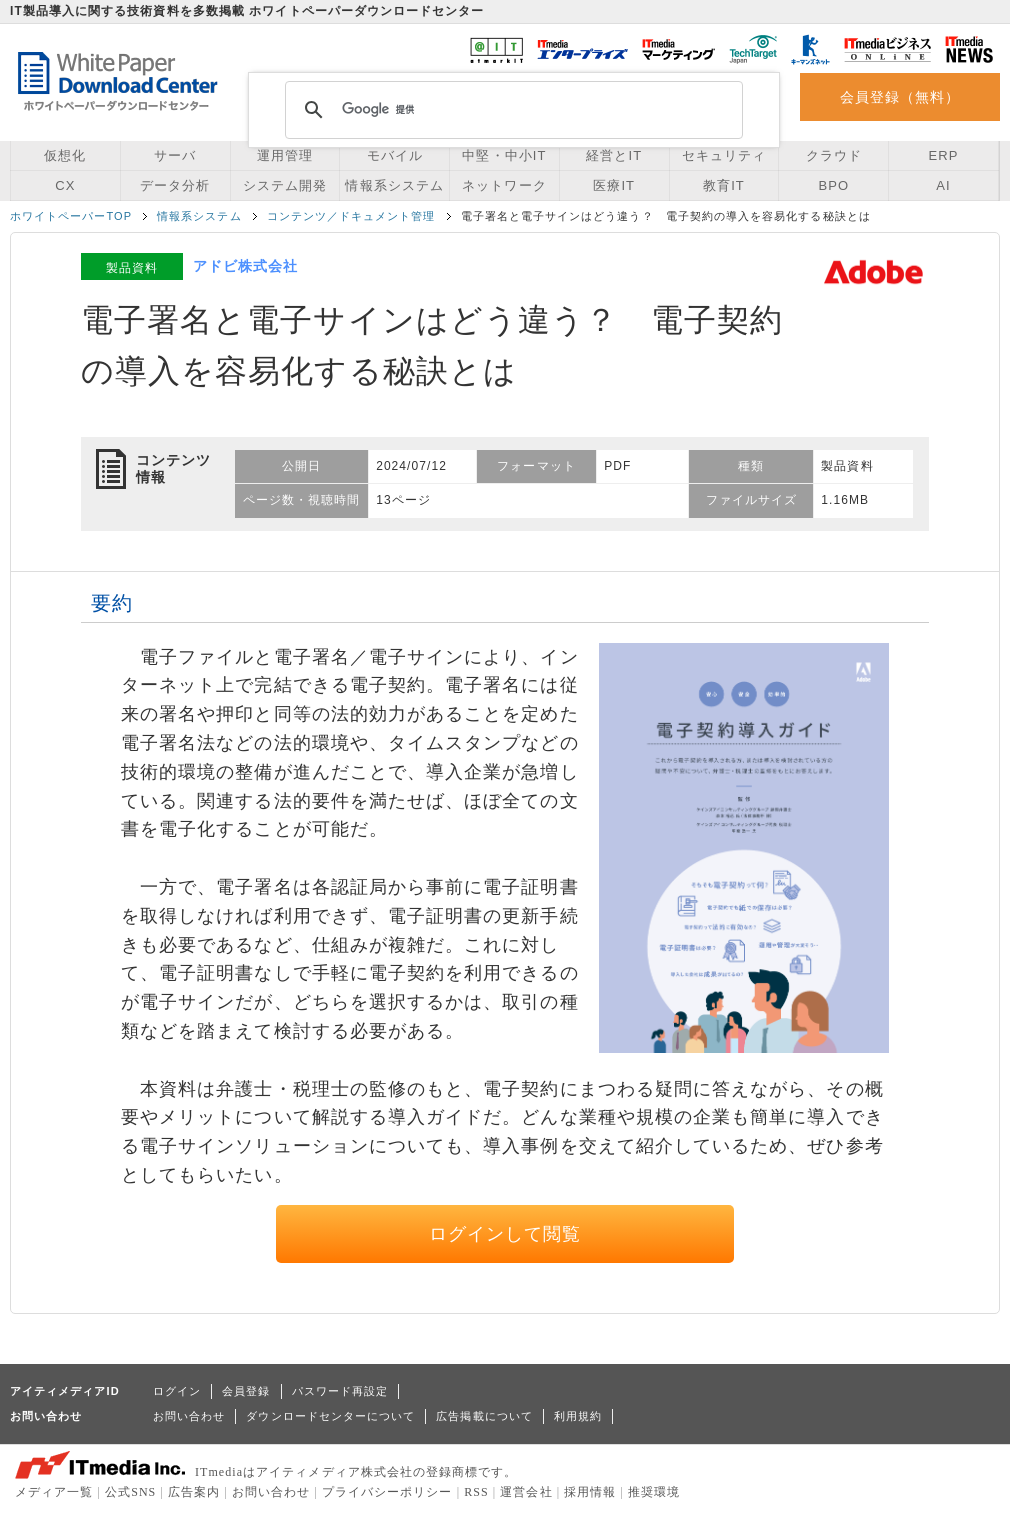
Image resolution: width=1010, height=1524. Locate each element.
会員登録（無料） (900, 97)
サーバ (175, 155)
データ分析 (175, 185)
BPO (833, 185)
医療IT (614, 185)
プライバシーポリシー (387, 1492)
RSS (476, 1492)
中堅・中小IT (504, 155)
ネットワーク (504, 185)
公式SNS (130, 1492)
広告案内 (194, 1492)
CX (65, 185)
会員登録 (246, 1391)
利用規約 (578, 1416)
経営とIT (614, 155)
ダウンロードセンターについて (330, 1416)
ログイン (177, 1391)
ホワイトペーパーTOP (71, 216)
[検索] (511, 110)
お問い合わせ (189, 1416)
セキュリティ (724, 155)
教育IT (724, 185)
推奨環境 (654, 1492)
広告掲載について (484, 1416)
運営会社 (526, 1492)
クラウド (834, 155)
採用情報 (590, 1492)
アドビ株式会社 (245, 266)
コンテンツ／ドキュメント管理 (351, 216)
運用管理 (285, 155)
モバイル (395, 155)
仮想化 (65, 155)
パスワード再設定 (340, 1391)
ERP (944, 155)
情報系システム (394, 185)
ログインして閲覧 (505, 1234)
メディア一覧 (54, 1492)
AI (943, 185)
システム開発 (285, 185)
